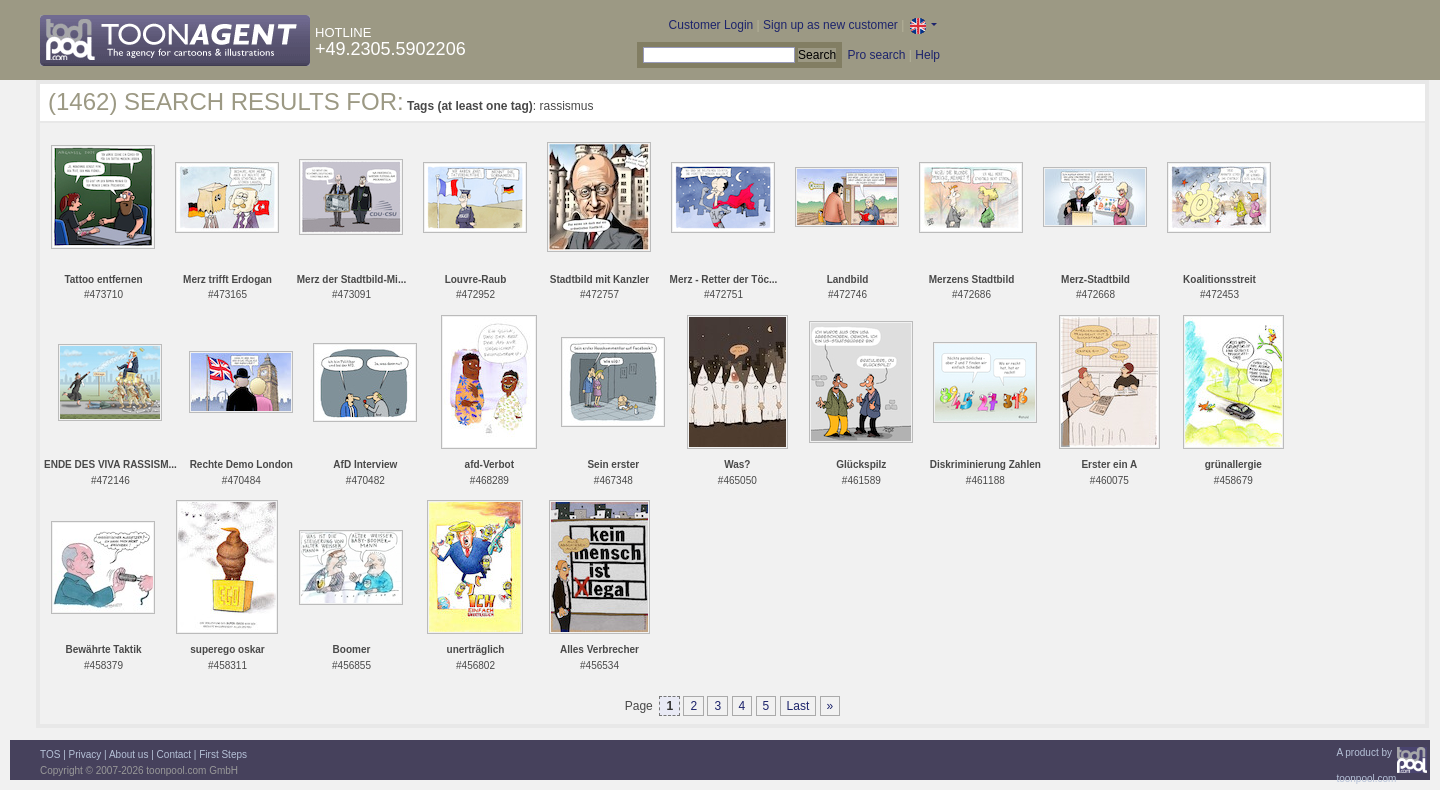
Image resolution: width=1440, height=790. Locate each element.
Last (798, 706)
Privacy (85, 754)
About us (128, 754)
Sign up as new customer (830, 25)
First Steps (223, 754)
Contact (174, 754)
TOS (50, 754)
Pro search (876, 55)
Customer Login (711, 25)
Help (927, 55)
